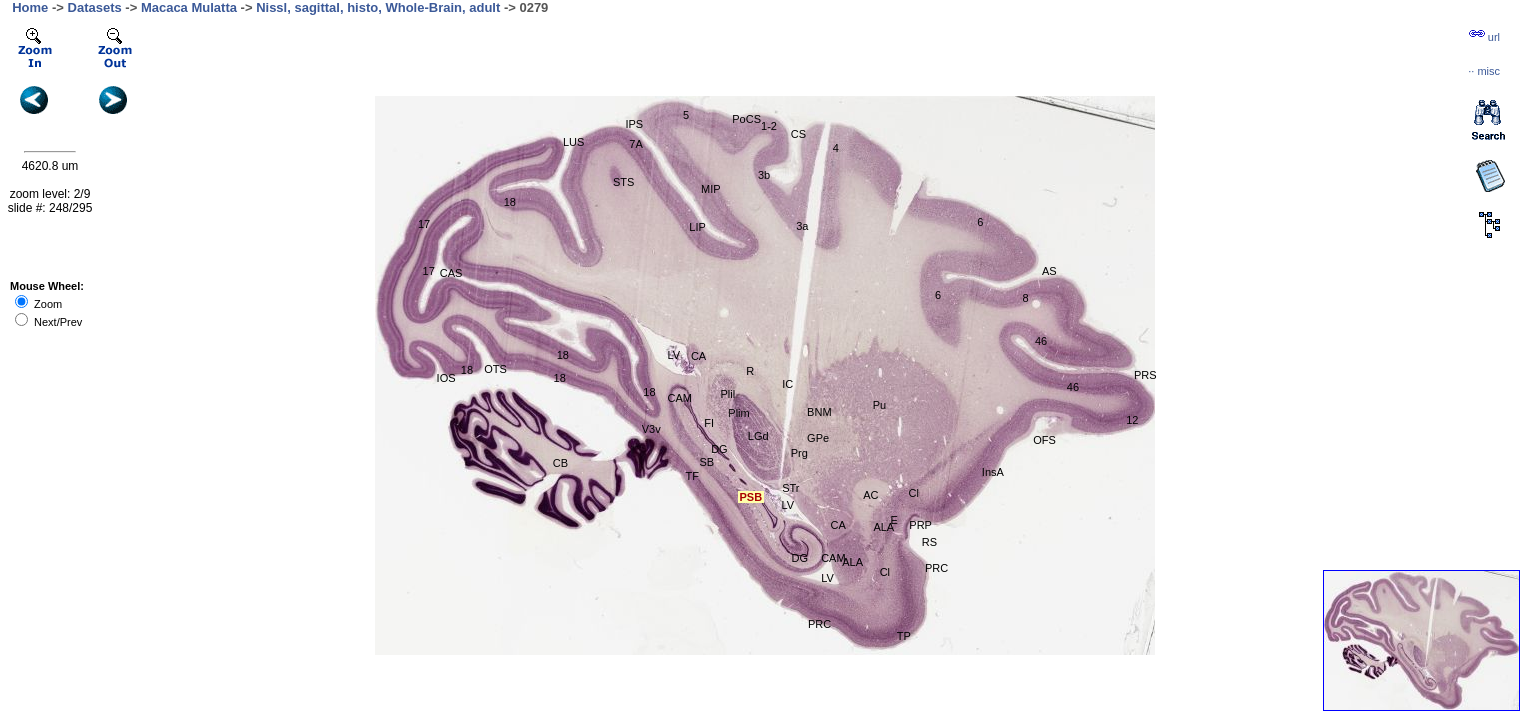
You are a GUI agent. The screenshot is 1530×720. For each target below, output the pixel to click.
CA (838, 525)
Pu (879, 405)
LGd (758, 436)
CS (798, 134)
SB (706, 462)
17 (424, 224)
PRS (1145, 375)
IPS (634, 124)
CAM (680, 398)
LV (674, 355)
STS (623, 182)
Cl (914, 493)
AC (870, 495)
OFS (1044, 440)
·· (1484, 71)
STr (790, 488)
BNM (819, 412)
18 (510, 202)
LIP (697, 227)
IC (787, 384)
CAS (451, 273)
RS (929, 542)
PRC (936, 568)
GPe (818, 438)
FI (709, 423)
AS (1049, 271)
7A (635, 144)
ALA (852, 562)
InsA (993, 472)
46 (1073, 387)
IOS (446, 378)
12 (1132, 420)
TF (691, 476)
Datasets (95, 7)
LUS (573, 142)
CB (560, 463)
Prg (799, 453)
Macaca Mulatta (189, 7)
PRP (920, 525)
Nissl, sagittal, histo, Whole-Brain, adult (378, 7)
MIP (711, 189)
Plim (738, 413)
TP (904, 636)
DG (719, 449)
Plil (728, 394)
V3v (651, 429)
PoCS (746, 119)
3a (802, 226)
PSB (750, 497)
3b (764, 175)
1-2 (769, 126)
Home (30, 7)
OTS (495, 369)
